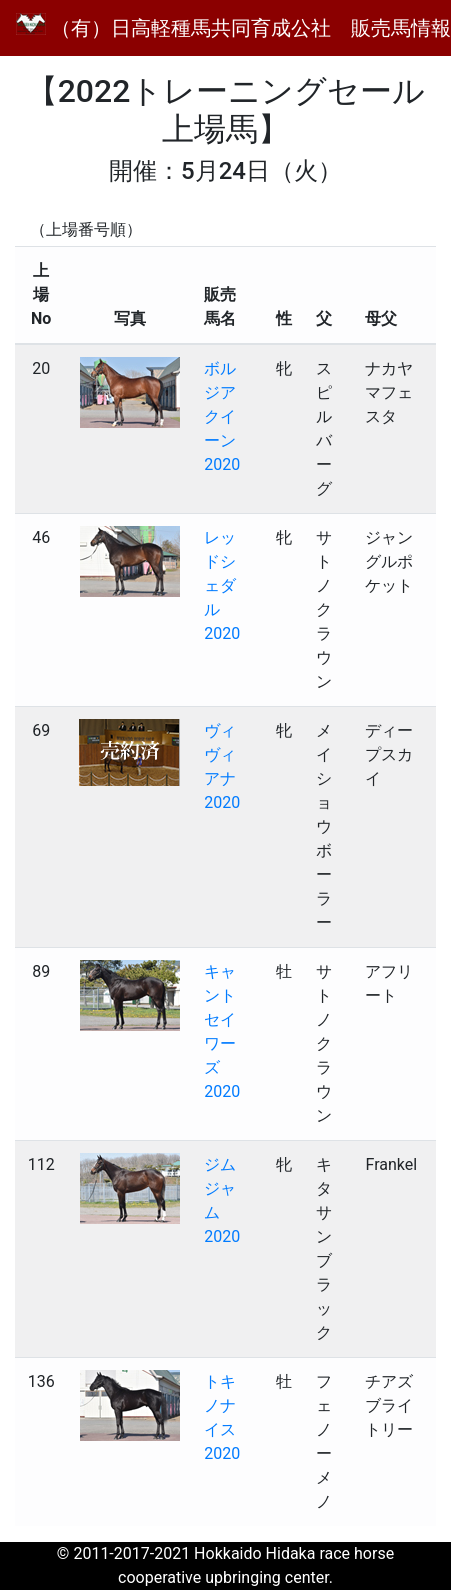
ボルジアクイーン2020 (222, 416)
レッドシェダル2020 (222, 585)
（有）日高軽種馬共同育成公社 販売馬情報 (233, 26)
